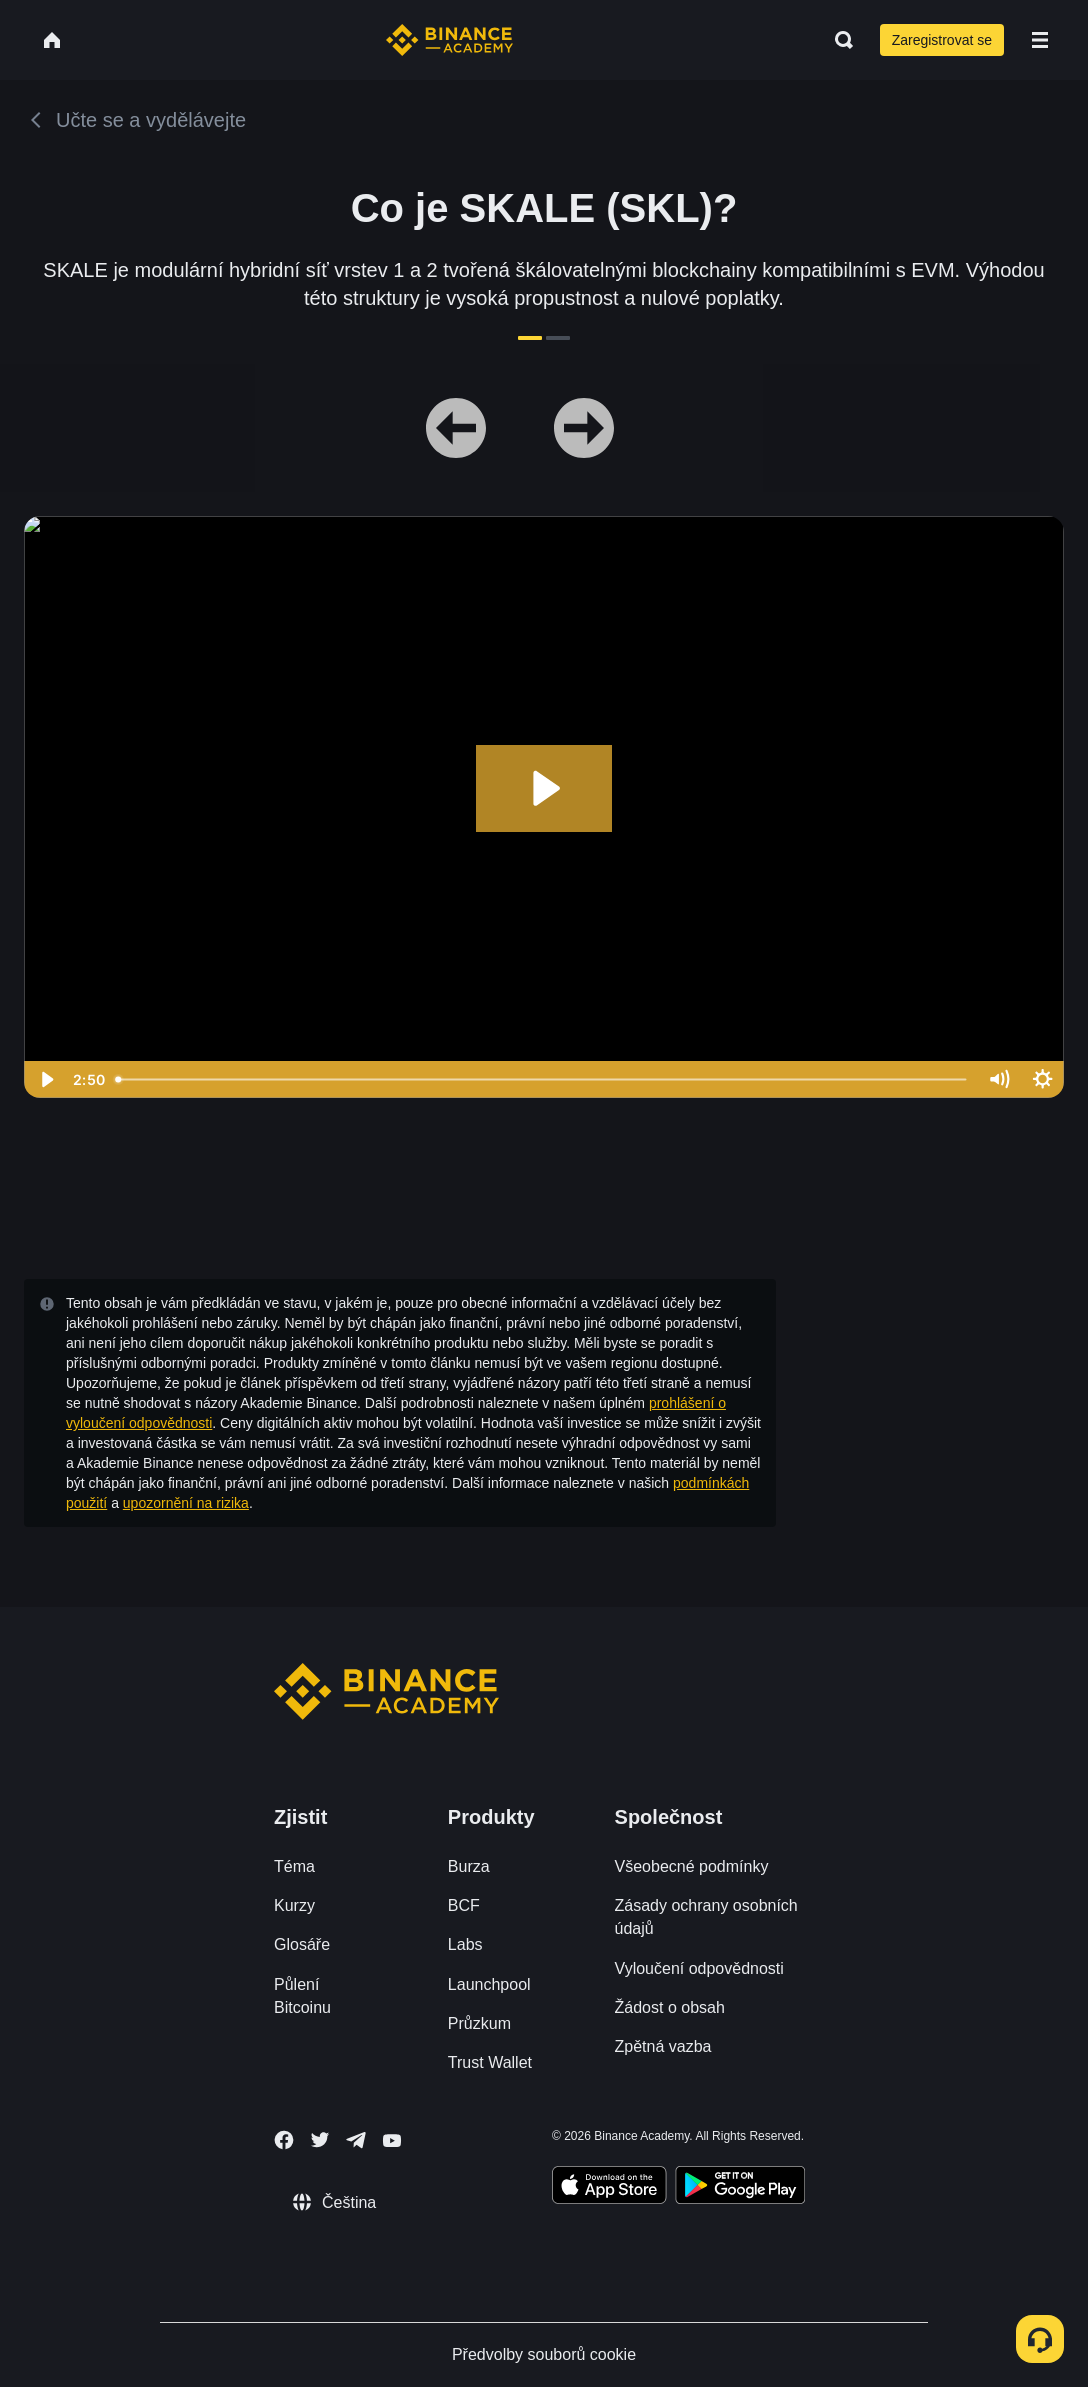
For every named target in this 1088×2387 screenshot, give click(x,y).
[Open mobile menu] (1040, 40)
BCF (464, 1905)
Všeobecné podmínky (692, 1866)
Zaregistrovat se (942, 40)
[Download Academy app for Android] (740, 2188)
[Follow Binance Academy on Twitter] (320, 2140)
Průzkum (479, 2023)
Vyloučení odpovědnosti (699, 1968)
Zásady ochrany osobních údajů (706, 1917)
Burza (469, 1866)
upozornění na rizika (186, 1503)
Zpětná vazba (663, 2046)
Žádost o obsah (670, 2007)
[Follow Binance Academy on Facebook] (284, 2140)
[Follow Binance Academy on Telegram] (356, 2140)
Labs (465, 1944)
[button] (1040, 40)
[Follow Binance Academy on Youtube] (392, 2140)
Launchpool (489, 1984)
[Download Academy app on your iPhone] (609, 2188)
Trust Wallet (490, 2062)
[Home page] (449, 40)
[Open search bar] (838, 40)
